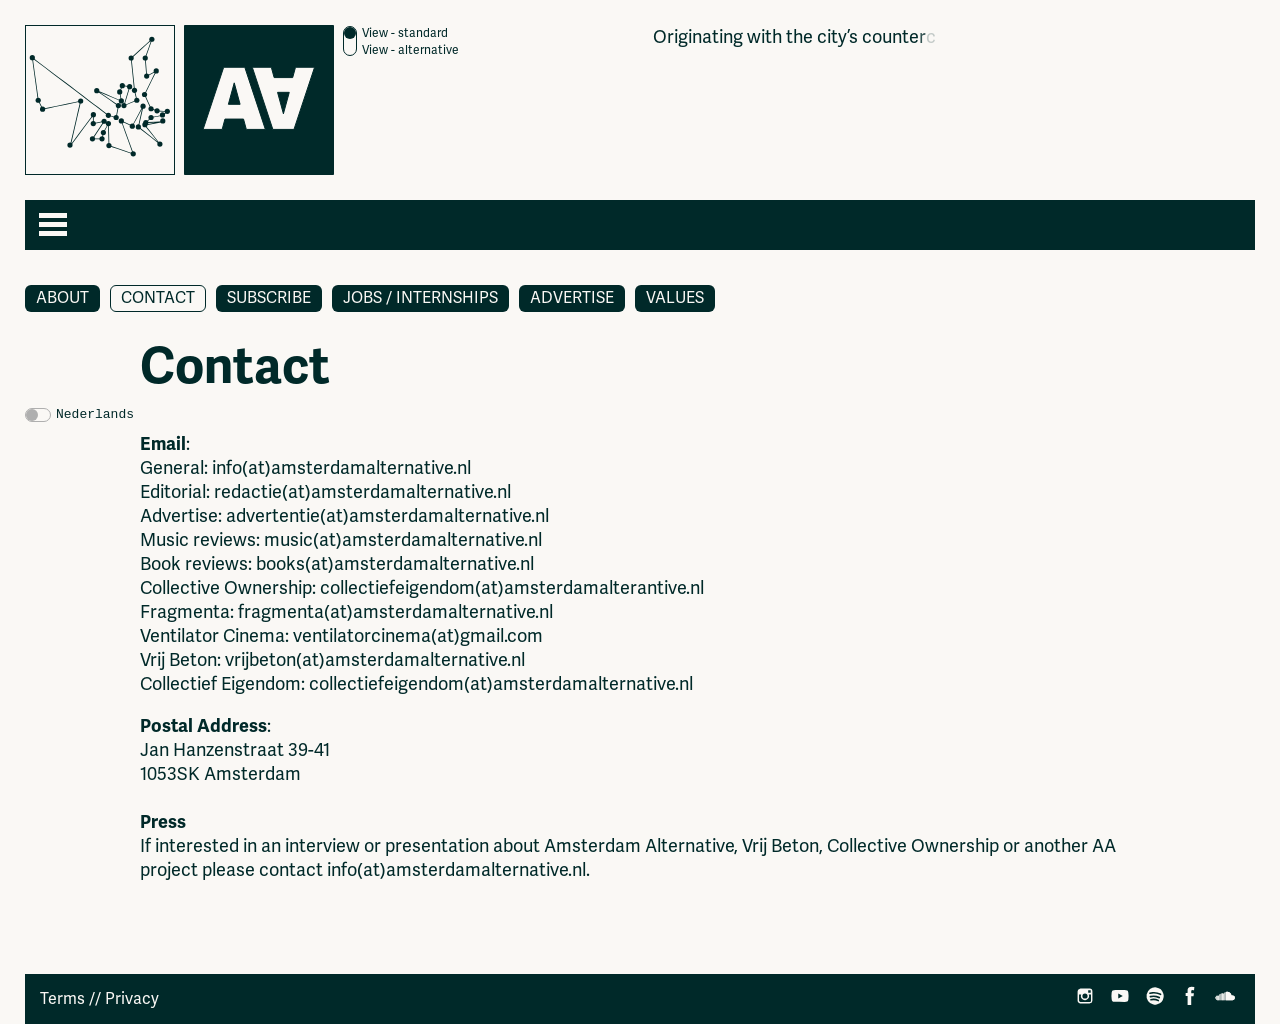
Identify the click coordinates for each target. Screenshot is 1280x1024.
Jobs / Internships (420, 298)
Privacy (132, 999)
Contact (158, 298)
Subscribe (269, 298)
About (62, 298)
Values (675, 298)
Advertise (572, 298)
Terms (62, 999)
